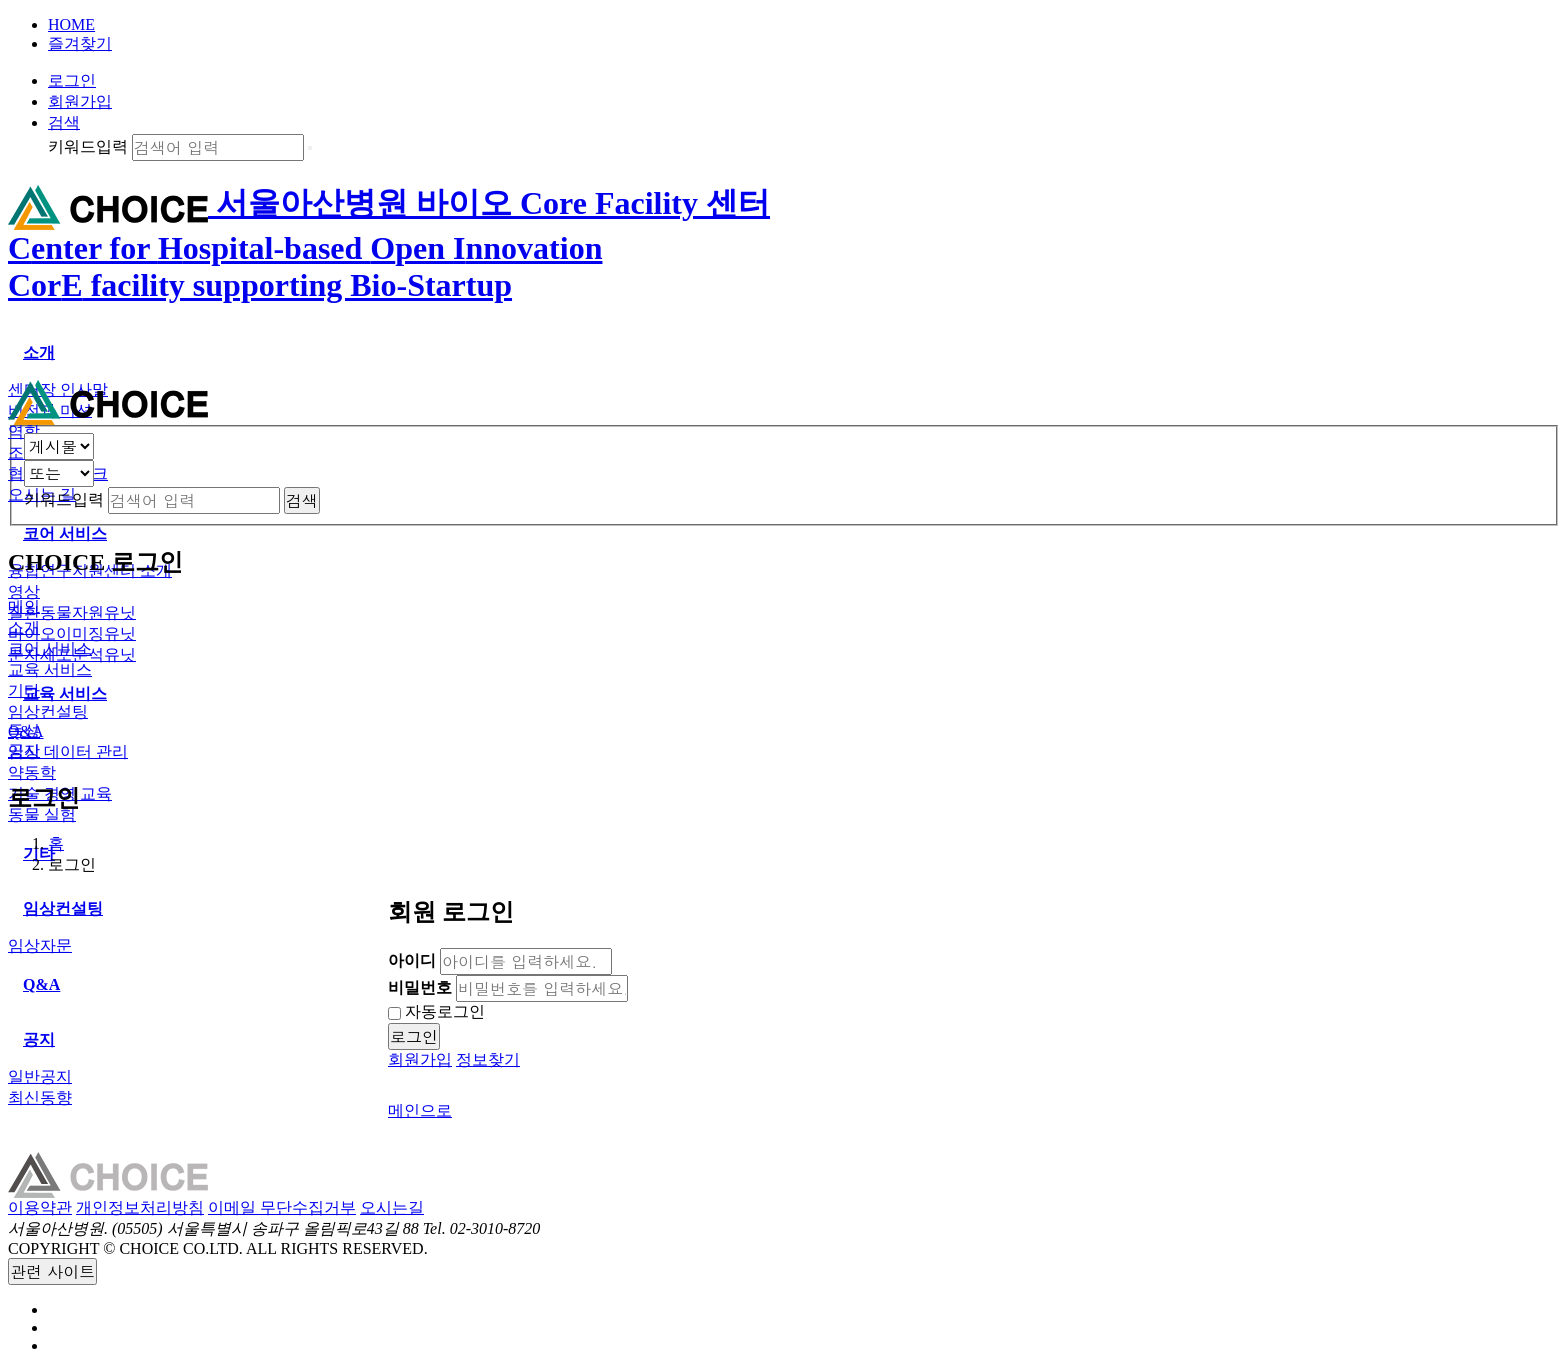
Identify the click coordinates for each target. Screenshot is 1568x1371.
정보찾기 (488, 1059)
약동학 (32, 772)
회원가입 (80, 101)
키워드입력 (88, 146)
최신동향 (40, 1097)
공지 (24, 750)
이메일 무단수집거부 (282, 1207)
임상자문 (40, 945)
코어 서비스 (50, 648)
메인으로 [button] (420, 1110)
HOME (71, 24)
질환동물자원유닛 (72, 612)
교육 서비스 (50, 669)
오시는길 (392, 1207)
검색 (64, 122)
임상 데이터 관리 (68, 751)
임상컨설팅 (48, 711)
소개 (24, 627)
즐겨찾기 (80, 43)
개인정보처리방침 (140, 1207)
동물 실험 (42, 814)
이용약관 (40, 1207)
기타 (24, 690)
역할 (24, 431)
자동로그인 (436, 1011)
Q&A (26, 731)
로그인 (72, 80)
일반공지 (40, 1076)
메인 (24, 606)
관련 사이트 (52, 1271)
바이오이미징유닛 (72, 633)
